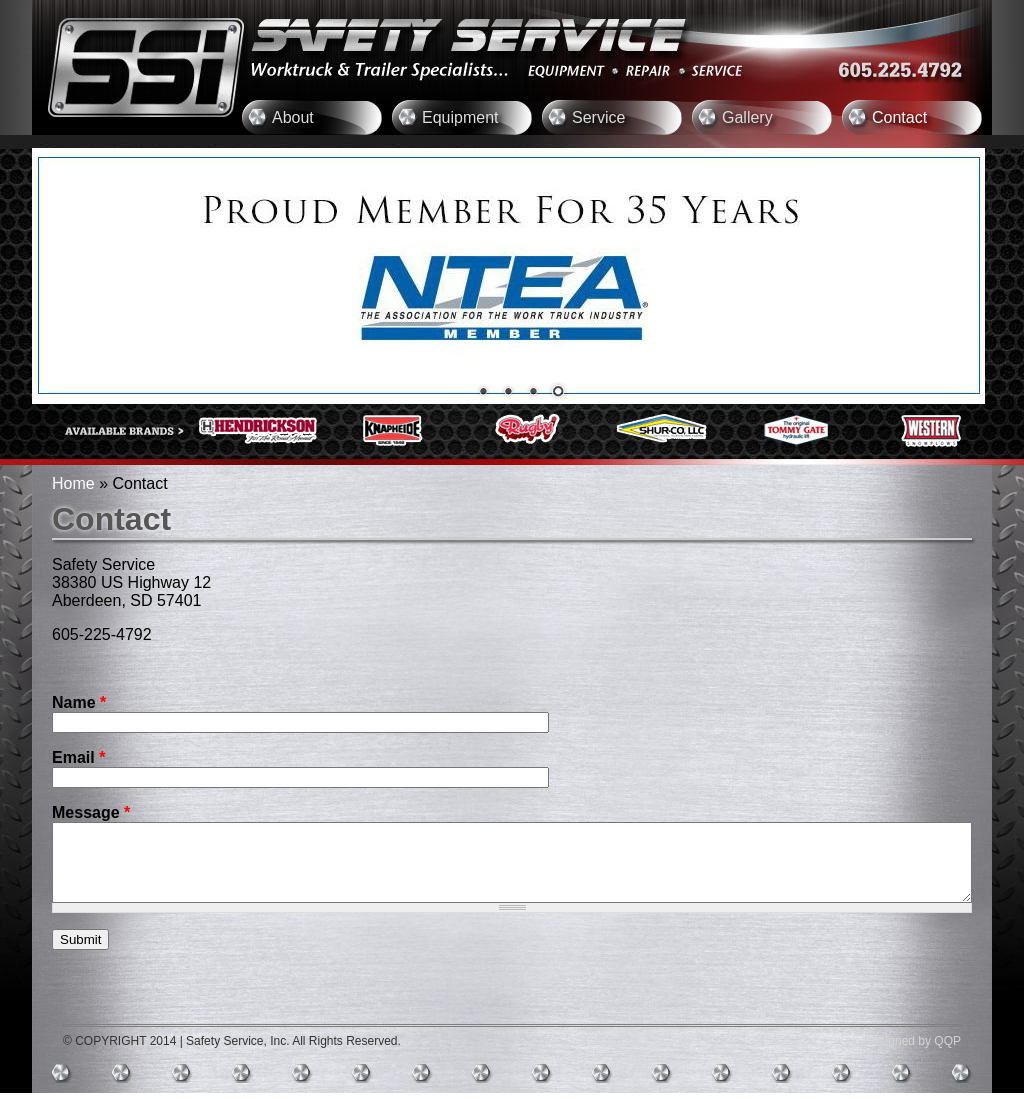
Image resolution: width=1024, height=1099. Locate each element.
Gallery (747, 117)
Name (79, 702)
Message (91, 812)
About (293, 117)
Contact (899, 117)
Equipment (460, 117)
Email (78, 757)
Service (598, 117)
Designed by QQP (912, 1047)
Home (73, 483)
